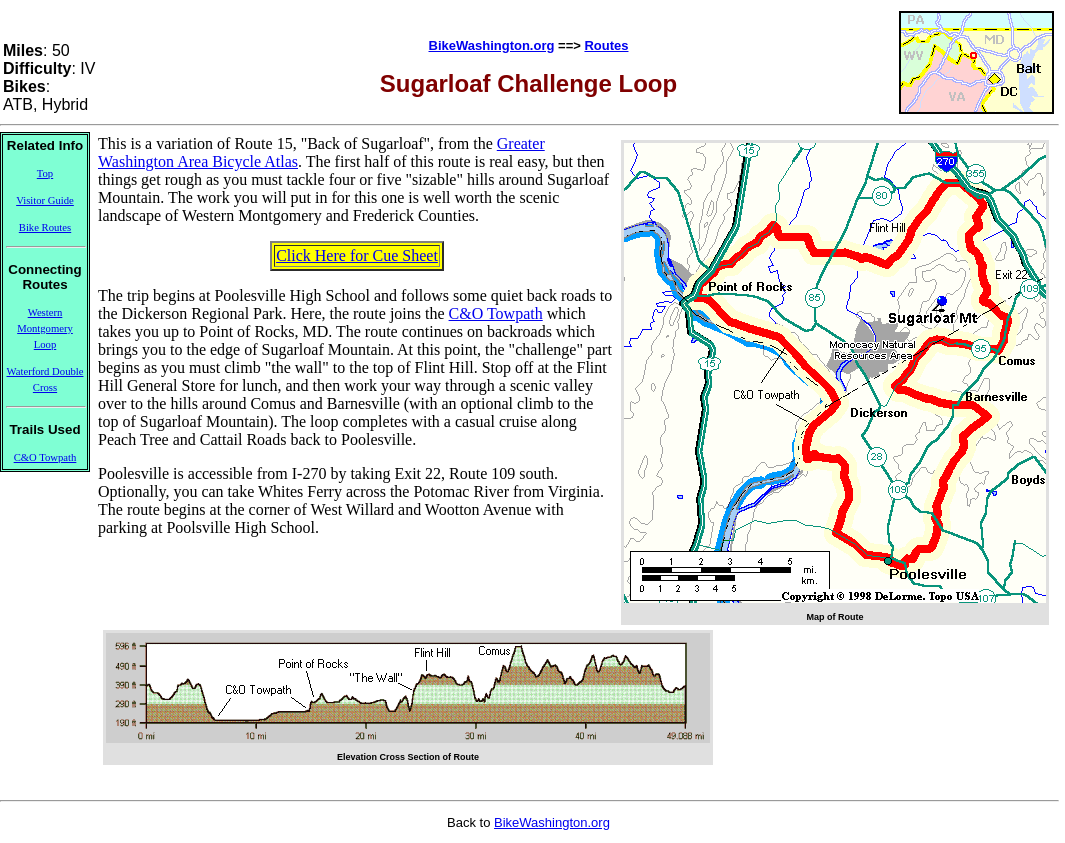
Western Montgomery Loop (45, 328)
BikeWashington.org (492, 45)
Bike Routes (45, 227)
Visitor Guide (45, 200)
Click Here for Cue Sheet (357, 255)
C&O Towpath (45, 457)
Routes (606, 45)
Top (45, 173)
